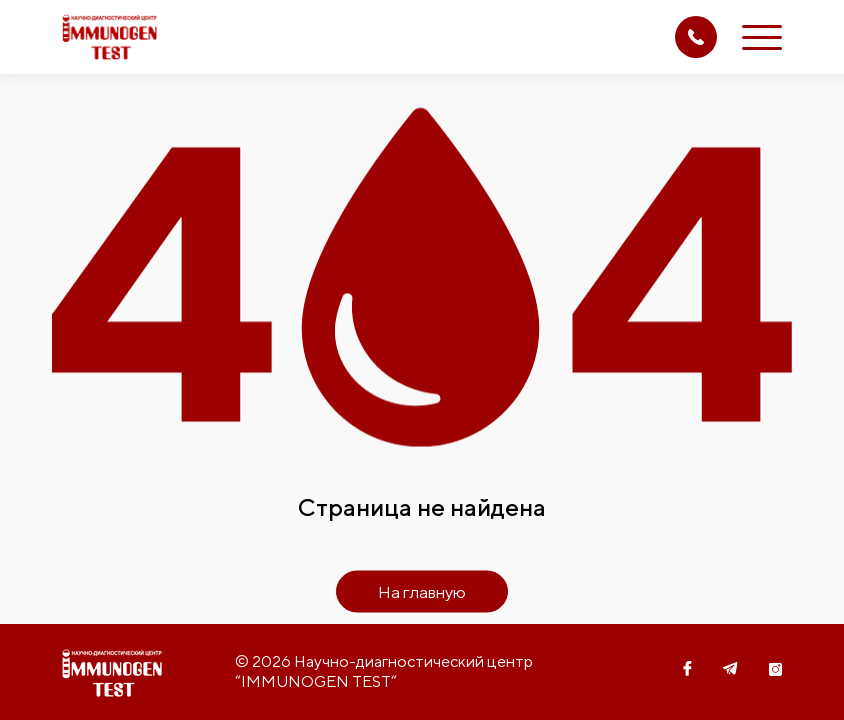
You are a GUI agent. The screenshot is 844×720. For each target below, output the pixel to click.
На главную (422, 592)
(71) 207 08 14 (696, 37)
